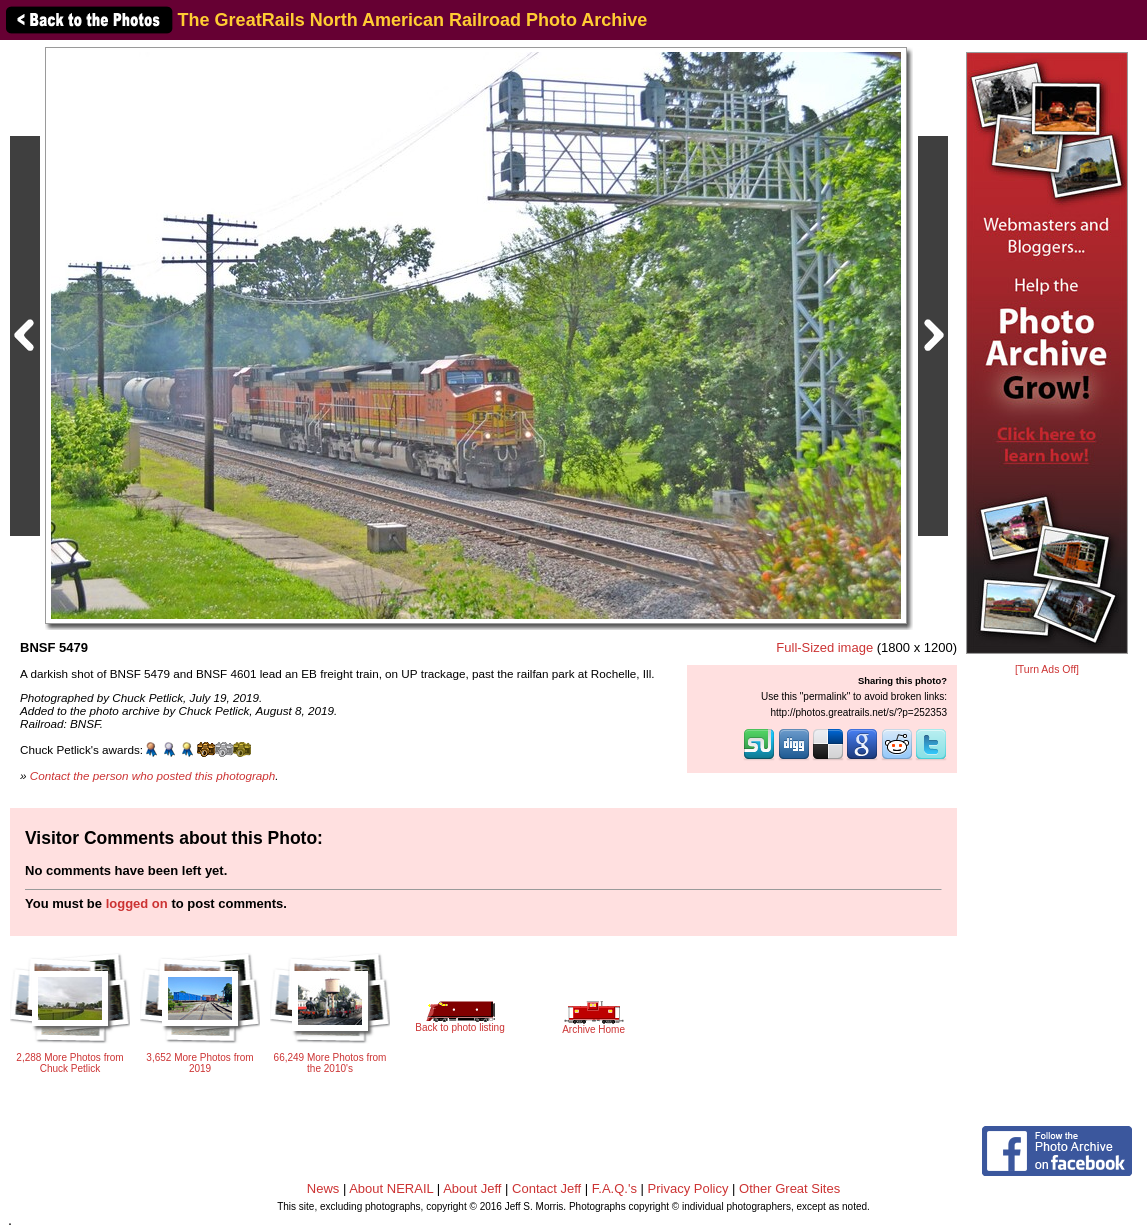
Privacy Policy (688, 1188)
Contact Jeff (546, 1188)
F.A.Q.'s (614, 1188)
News (323, 1188)
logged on (137, 903)
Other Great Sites (789, 1188)
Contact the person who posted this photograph (153, 775)
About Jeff (472, 1188)
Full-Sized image (824, 647)
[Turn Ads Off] (1047, 669)
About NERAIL (391, 1188)
